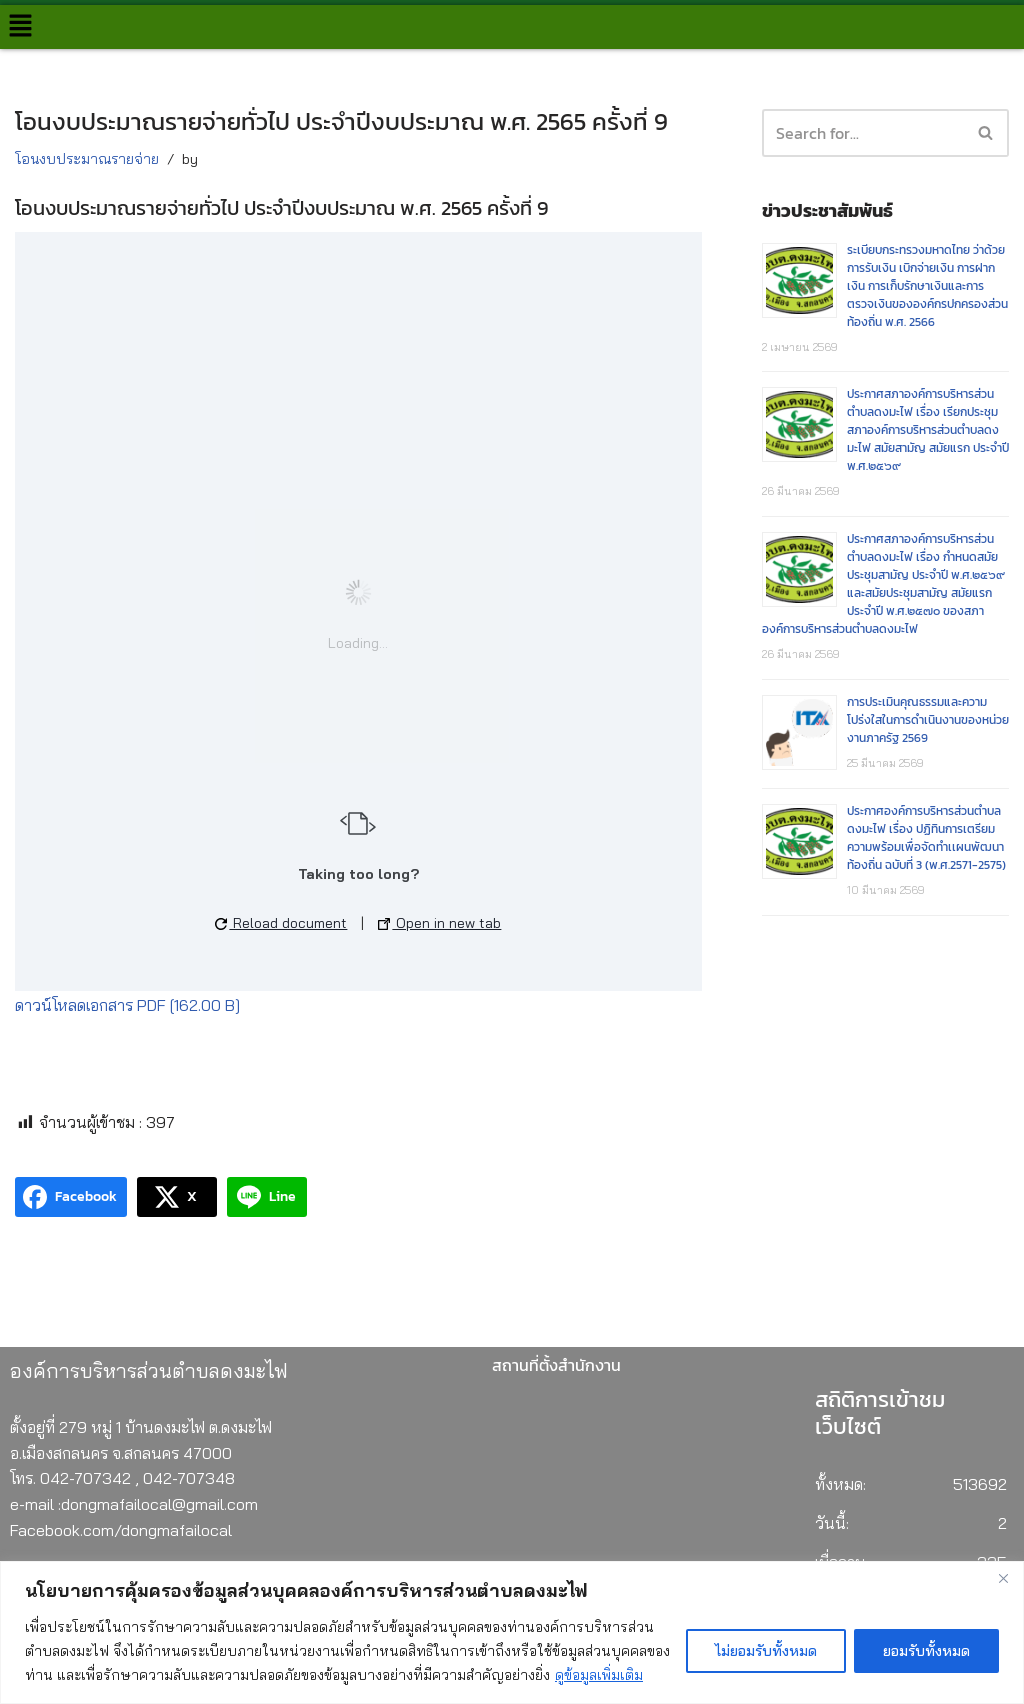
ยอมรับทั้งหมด (926, 1651)
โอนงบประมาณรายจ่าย (87, 159)
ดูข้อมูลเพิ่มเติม (599, 1675)
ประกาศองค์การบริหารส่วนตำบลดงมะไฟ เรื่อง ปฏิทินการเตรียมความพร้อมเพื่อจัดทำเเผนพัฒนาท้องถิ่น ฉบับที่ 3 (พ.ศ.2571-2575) (926, 838)
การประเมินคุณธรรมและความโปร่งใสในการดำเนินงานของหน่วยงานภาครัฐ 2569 (928, 720)
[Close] (1003, 1578)
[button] (20, 26)
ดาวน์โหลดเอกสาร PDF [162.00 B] (127, 1005)
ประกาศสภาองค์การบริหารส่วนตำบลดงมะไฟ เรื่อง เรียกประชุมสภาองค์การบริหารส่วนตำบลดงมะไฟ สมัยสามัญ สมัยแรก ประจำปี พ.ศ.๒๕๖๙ (928, 430)
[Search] (986, 133)
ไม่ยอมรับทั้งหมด (766, 1651)
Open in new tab (439, 923)
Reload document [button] (281, 923)
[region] (512, 1632)
